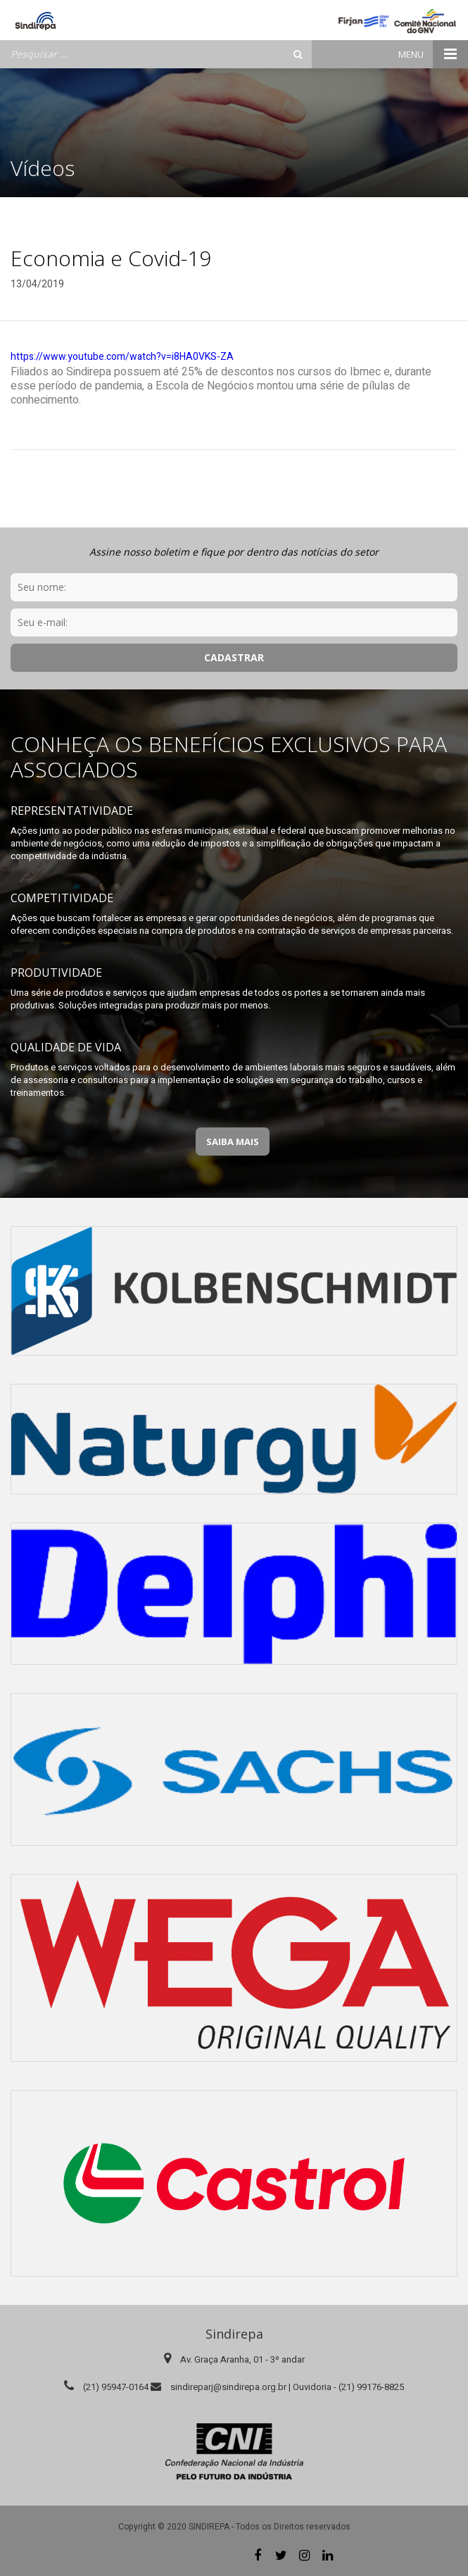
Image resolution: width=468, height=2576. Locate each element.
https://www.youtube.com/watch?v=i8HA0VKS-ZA (122, 356)
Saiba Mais (232, 1141)
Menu (433, 54)
